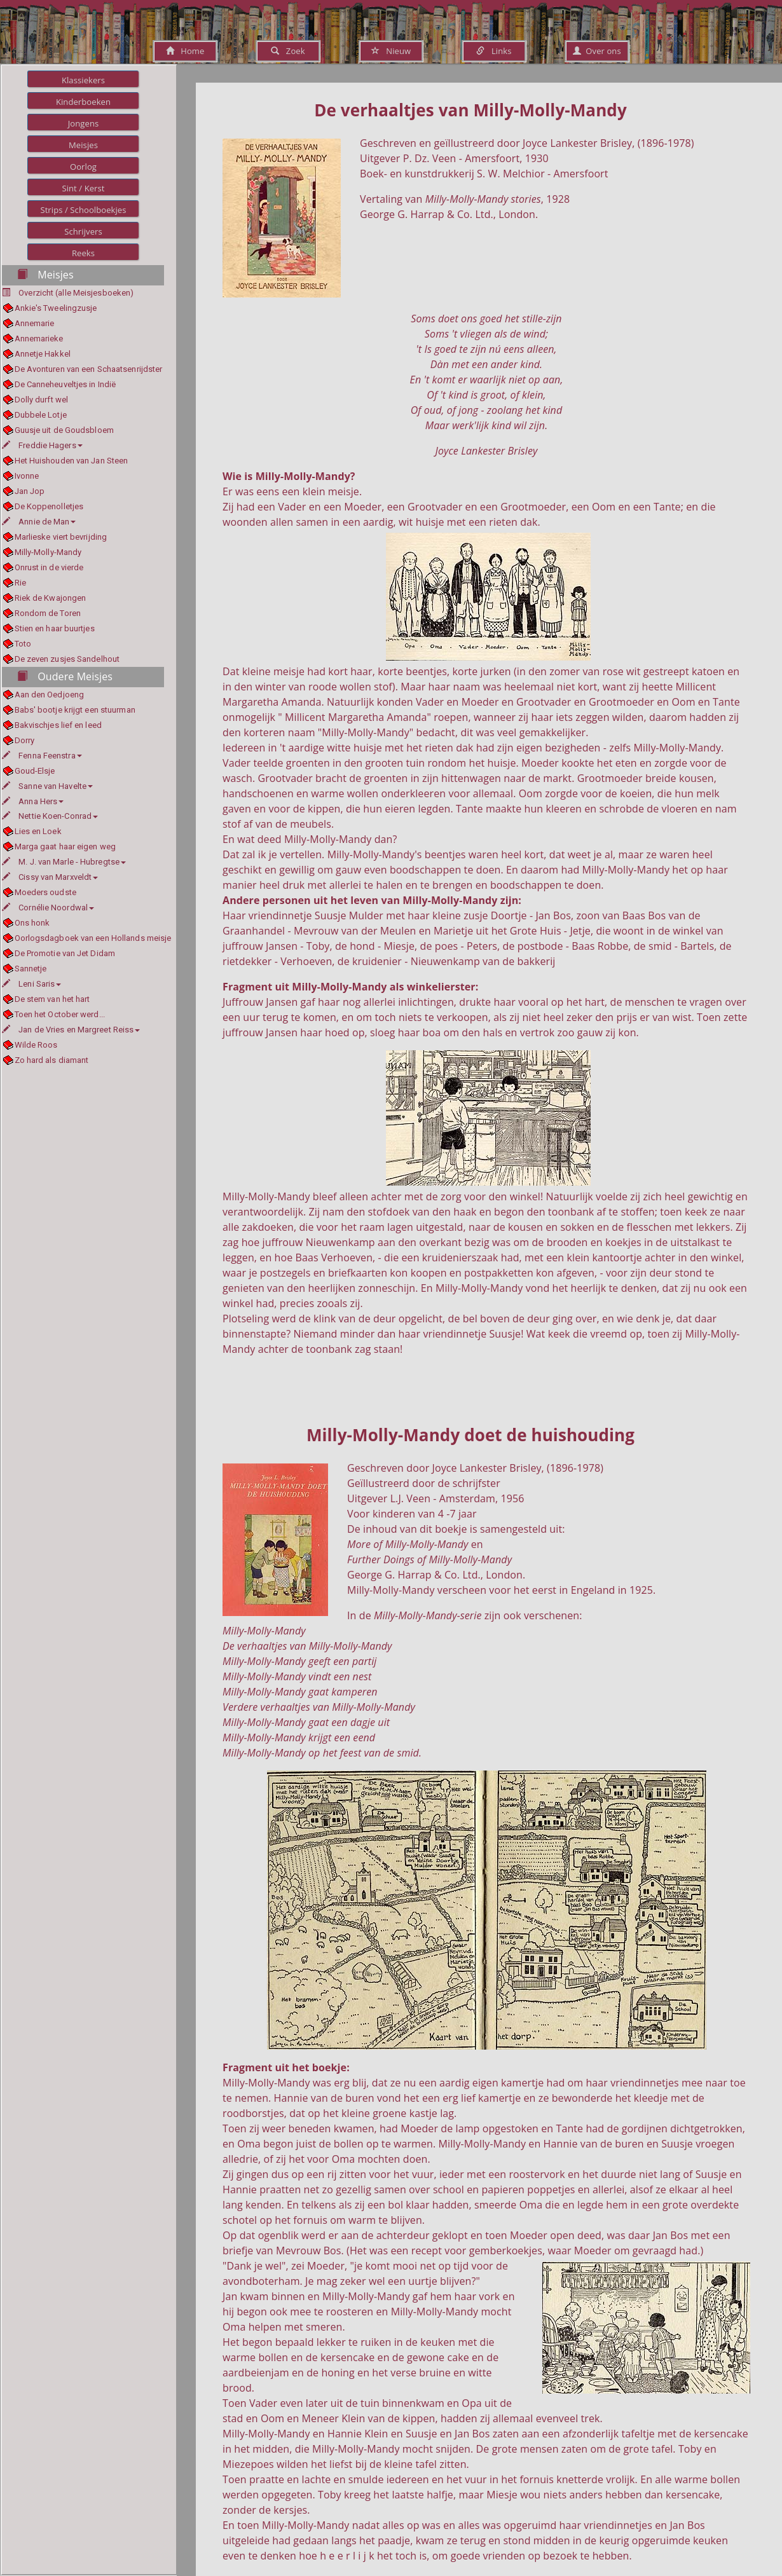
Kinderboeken (83, 101)
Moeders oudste (45, 892)
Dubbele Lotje (41, 415)
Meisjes (83, 145)
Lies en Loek (38, 831)
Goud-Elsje (35, 771)
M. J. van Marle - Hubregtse (64, 862)
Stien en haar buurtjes (55, 628)
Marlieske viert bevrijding (61, 537)
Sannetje (31, 968)
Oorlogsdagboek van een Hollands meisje (93, 938)
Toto (23, 643)
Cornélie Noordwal (48, 907)
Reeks (83, 253)
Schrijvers (83, 231)
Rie (20, 582)
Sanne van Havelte (47, 786)
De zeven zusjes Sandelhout (67, 659)
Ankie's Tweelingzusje (56, 308)
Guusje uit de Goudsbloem (64, 430)
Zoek (288, 51)
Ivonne (27, 476)
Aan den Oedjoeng (50, 694)
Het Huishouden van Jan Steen (71, 460)
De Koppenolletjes (49, 506)
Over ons (597, 51)
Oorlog (83, 166)
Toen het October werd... (60, 1014)
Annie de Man (39, 521)
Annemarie (35, 323)
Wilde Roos (36, 1045)
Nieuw (391, 51)
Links (493, 51)
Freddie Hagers (42, 445)
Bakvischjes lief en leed (58, 725)
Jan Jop (30, 491)
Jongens (83, 123)
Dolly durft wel (42, 399)
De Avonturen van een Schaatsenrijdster (89, 369)
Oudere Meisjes (65, 676)
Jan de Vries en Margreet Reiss (71, 1029)
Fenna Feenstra (42, 755)
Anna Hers (33, 801)
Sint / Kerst (83, 188)
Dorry (25, 740)
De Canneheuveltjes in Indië (65, 384)
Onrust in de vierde (49, 567)
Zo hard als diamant (52, 1060)
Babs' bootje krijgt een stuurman (75, 710)
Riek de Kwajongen (50, 598)
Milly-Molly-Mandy (48, 552)
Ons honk (32, 923)
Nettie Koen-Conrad (50, 816)
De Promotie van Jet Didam (65, 953)
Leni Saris (31, 984)
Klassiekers (83, 80)
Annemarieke (39, 338)
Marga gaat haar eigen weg (65, 846)
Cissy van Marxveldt (50, 877)
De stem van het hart (52, 999)
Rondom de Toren (48, 613)
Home (185, 51)
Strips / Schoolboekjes (83, 210)
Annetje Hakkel (43, 354)
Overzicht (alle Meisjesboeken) (76, 293)
